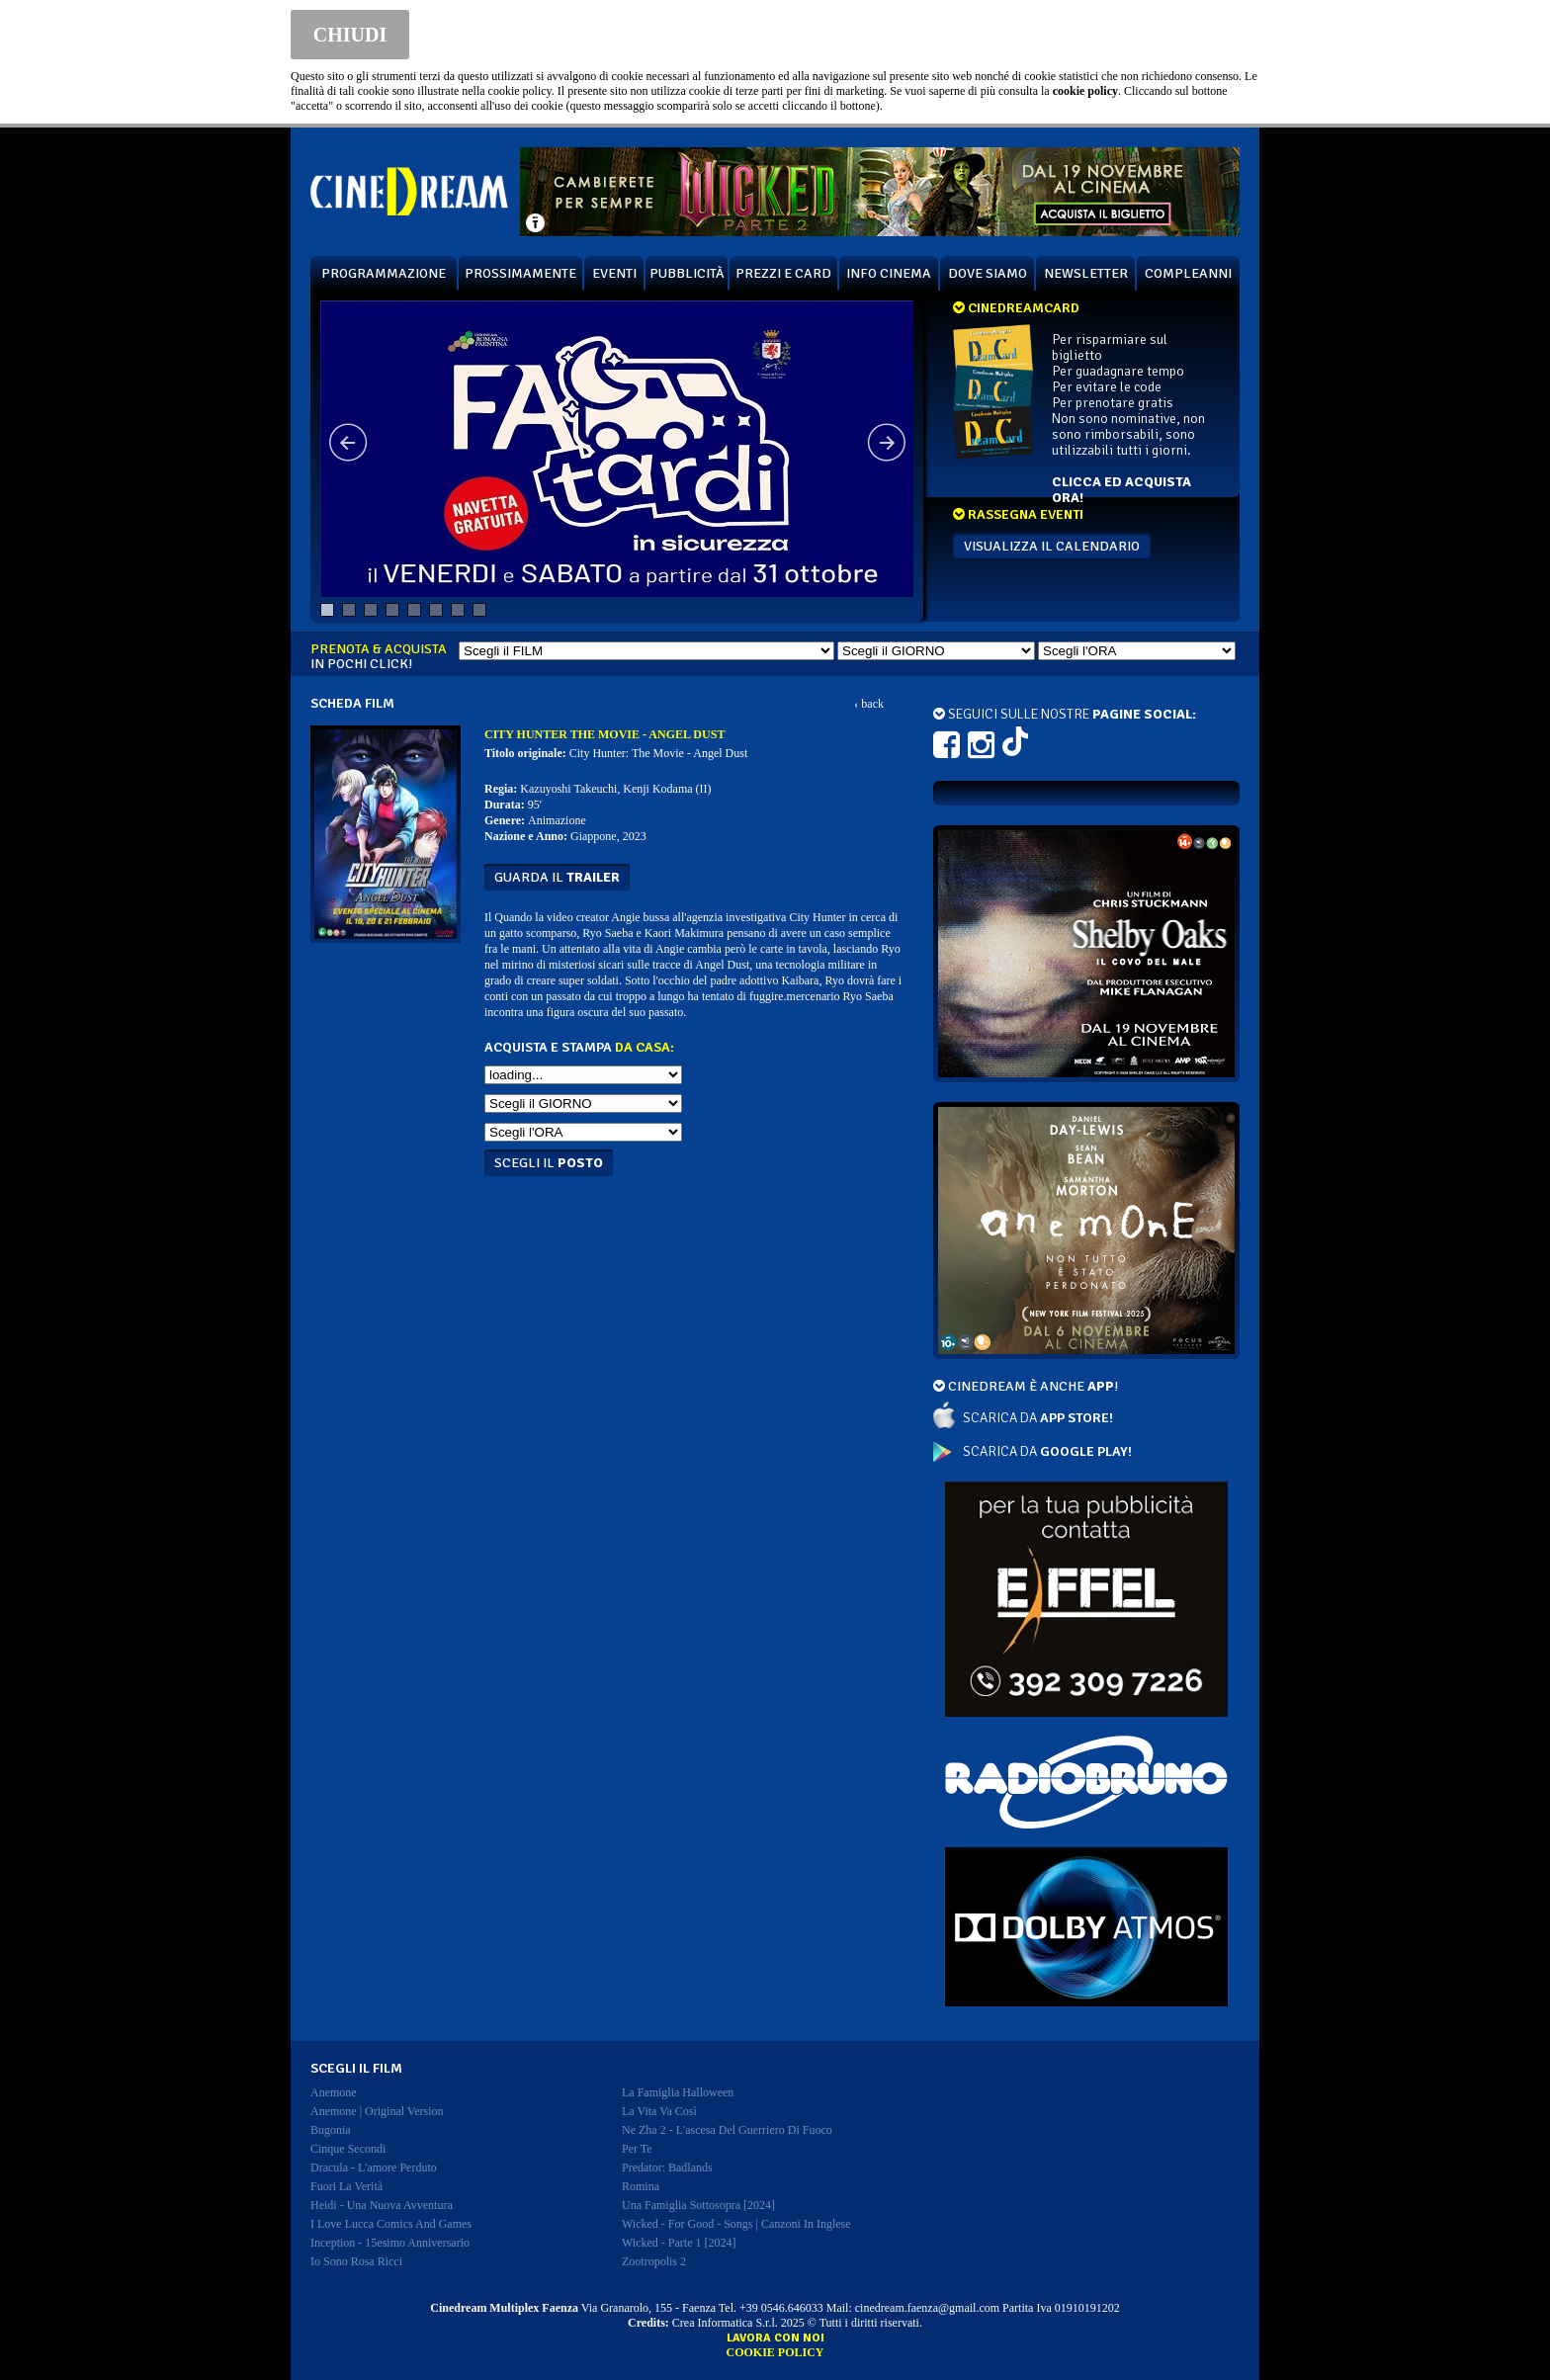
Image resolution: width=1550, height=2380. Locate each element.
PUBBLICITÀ (687, 273)
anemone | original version (377, 2111)
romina (640, 2186)
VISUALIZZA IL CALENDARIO (1052, 546)
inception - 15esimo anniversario (390, 2243)
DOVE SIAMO (987, 273)
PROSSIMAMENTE (520, 273)
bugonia (330, 2130)
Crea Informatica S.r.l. (725, 2323)
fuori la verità (346, 2186)
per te (637, 2149)
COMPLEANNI (1188, 273)
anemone (333, 2092)
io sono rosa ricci (356, 2261)
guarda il (557, 877)
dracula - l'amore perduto (373, 2167)
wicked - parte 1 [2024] (678, 2243)
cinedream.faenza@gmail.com (927, 2308)
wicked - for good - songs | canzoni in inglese (736, 2224)
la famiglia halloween (677, 2092)
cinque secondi (348, 2149)
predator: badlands (667, 2167)
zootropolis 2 (654, 2261)
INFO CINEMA (888, 273)
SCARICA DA (1038, 1417)
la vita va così (659, 2111)
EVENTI (614, 273)
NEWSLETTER (1086, 273)
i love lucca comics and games (391, 2224)
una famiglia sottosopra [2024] (698, 2205)
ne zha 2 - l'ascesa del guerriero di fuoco (727, 2130)
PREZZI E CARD (783, 273)
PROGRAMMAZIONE (383, 273)
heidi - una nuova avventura (381, 2205)
